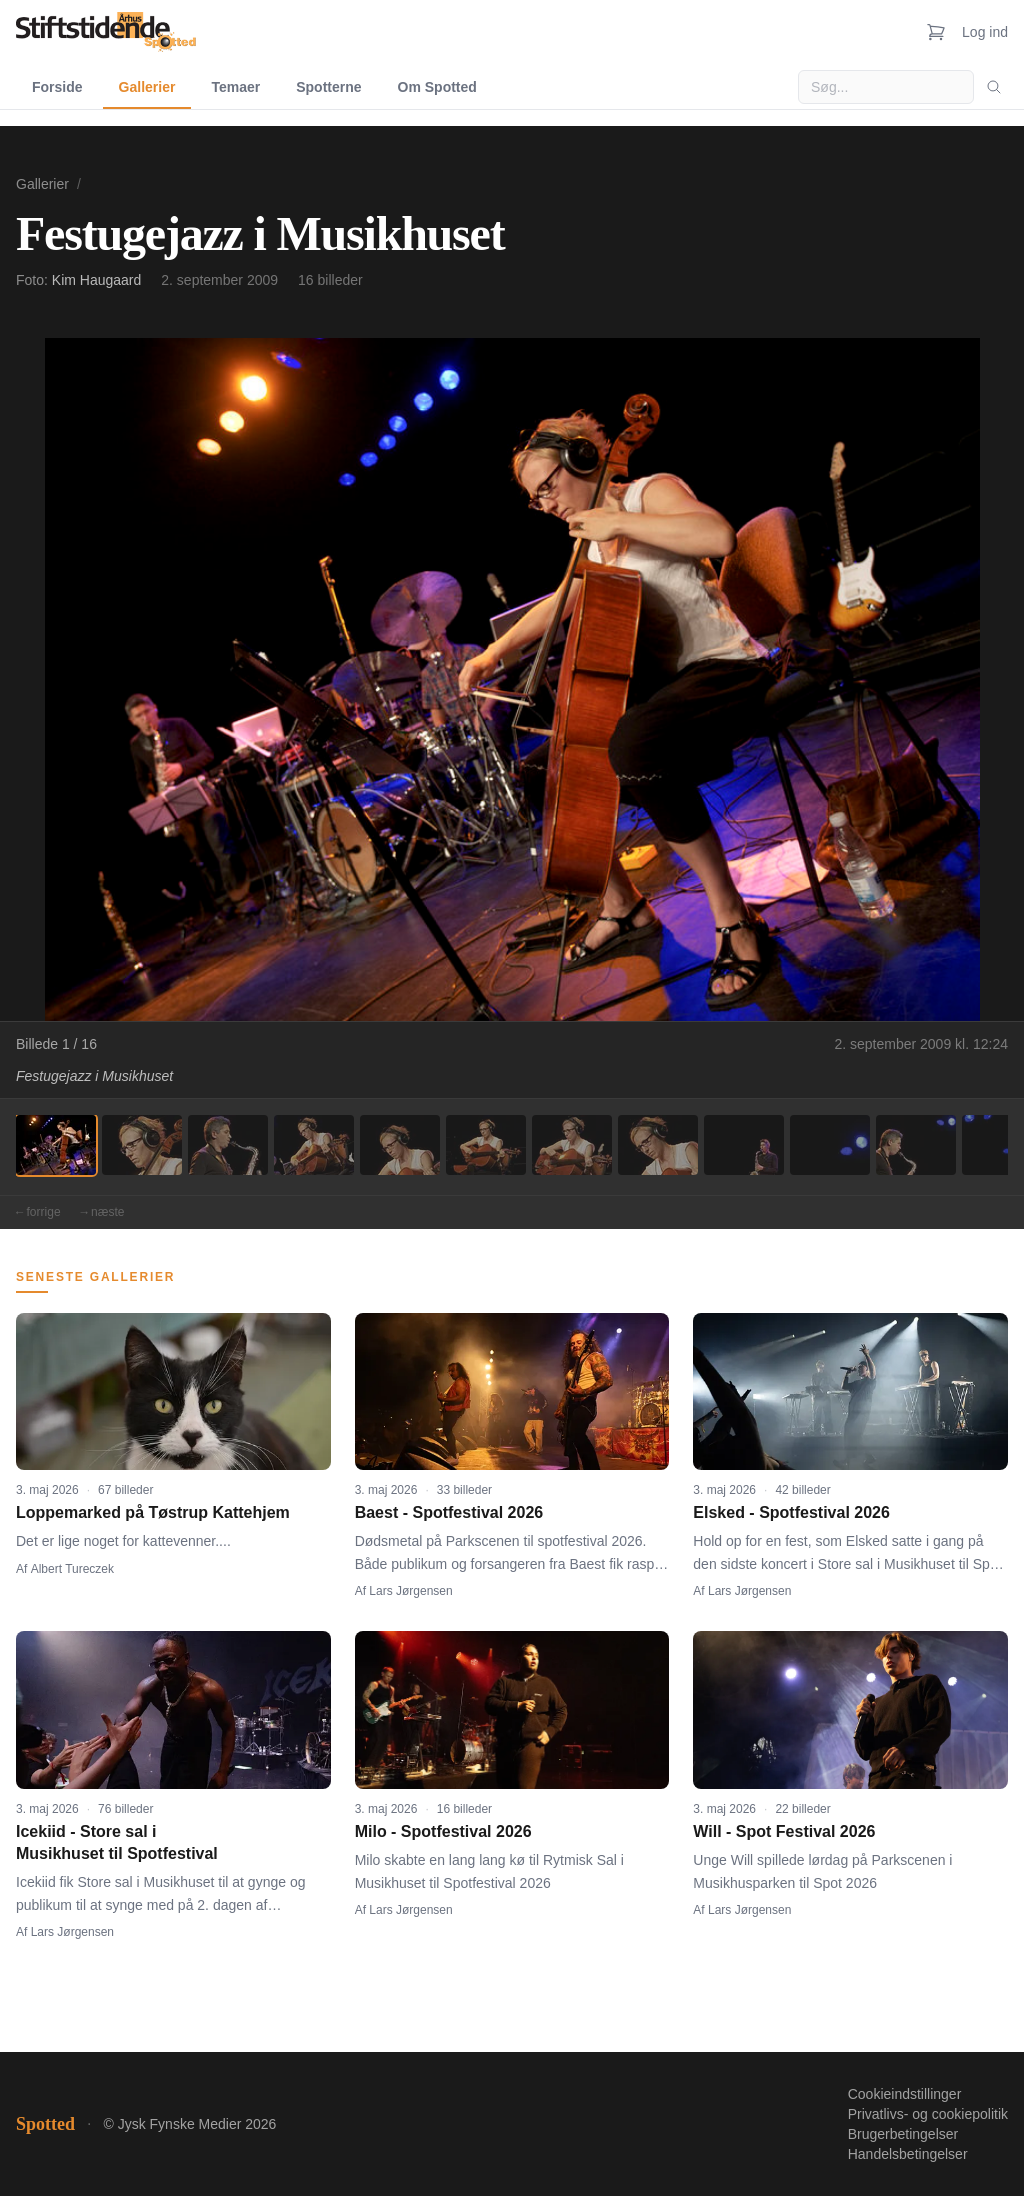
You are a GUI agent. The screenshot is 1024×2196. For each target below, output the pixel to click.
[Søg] (994, 87)
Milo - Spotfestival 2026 (443, 1831)
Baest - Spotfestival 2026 (449, 1512)
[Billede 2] (142, 1145)
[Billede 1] (56, 1145)
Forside (57, 87)
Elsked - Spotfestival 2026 (791, 1512)
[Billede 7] (572, 1145)
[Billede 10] (830, 1145)
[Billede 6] (486, 1145)
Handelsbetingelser (908, 2154)
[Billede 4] (314, 1145)
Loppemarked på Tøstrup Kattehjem (153, 1512)
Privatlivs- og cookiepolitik (928, 2114)
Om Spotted (437, 87)
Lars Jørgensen (410, 1591)
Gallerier (147, 87)
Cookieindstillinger (905, 2094)
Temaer (235, 87)
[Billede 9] (744, 1145)
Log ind (985, 32)
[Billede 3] (228, 1145)
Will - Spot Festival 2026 (784, 1831)
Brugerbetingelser (903, 2134)
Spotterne (328, 87)
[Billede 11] (916, 1145)
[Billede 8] (658, 1145)
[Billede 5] (400, 1145)
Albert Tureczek (72, 1569)
